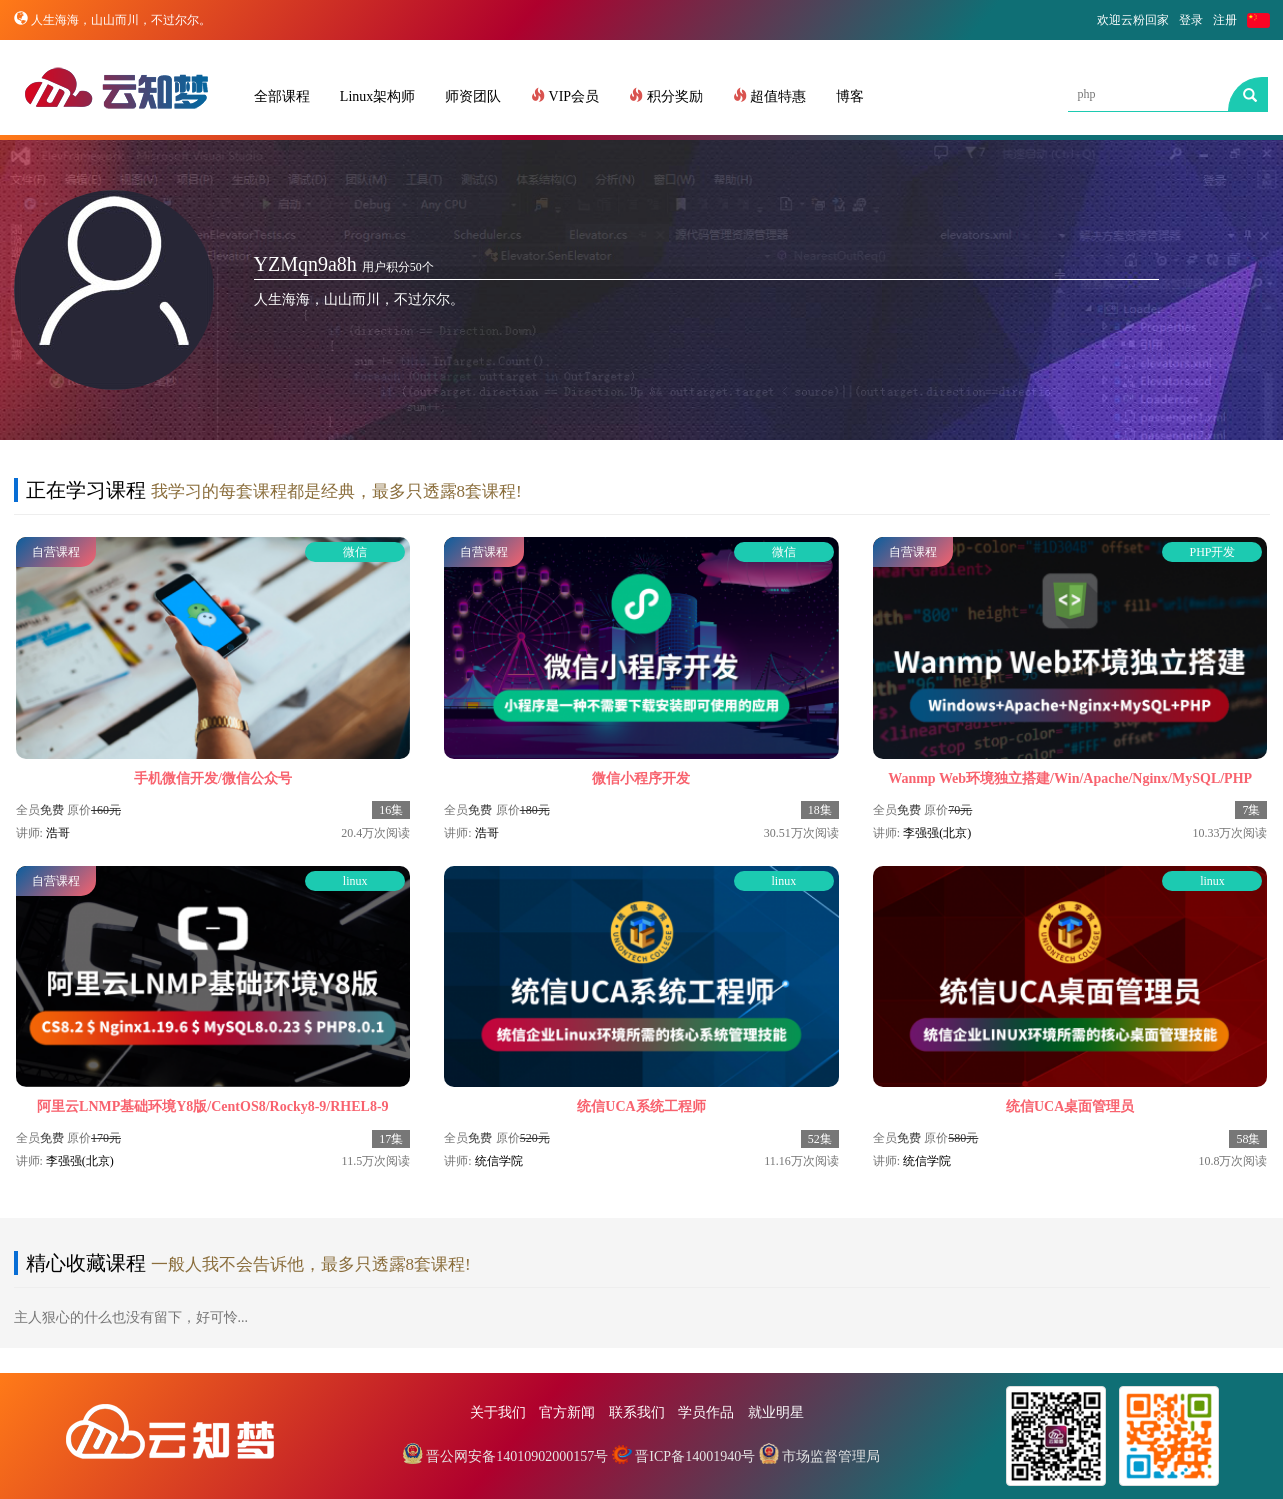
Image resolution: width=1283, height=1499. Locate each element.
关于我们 (498, 1412)
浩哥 (58, 833)
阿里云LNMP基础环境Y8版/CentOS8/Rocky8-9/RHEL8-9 (213, 1106)
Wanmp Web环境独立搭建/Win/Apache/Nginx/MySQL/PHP (1070, 778)
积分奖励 (666, 96)
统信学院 (499, 1161)
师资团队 (473, 96)
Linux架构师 (377, 96)
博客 (850, 96)
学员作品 (706, 1412)
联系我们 (637, 1412)
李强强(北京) (937, 833)
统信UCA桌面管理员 (1070, 1106)
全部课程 (282, 96)
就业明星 (776, 1412)
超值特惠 (770, 96)
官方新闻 (567, 1412)
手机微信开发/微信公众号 (213, 778)
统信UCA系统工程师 (641, 1106)
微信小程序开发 (641, 778)
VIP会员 (565, 96)
